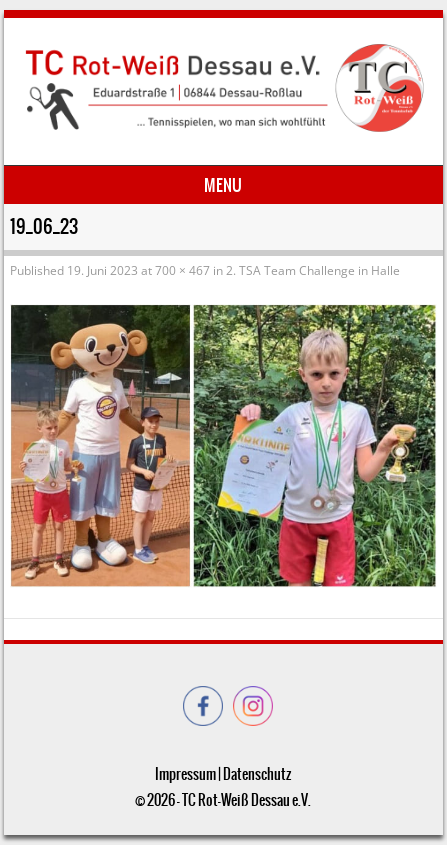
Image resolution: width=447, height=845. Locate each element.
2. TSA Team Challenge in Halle (313, 270)
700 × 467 (182, 270)
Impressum (185, 774)
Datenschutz (257, 774)
